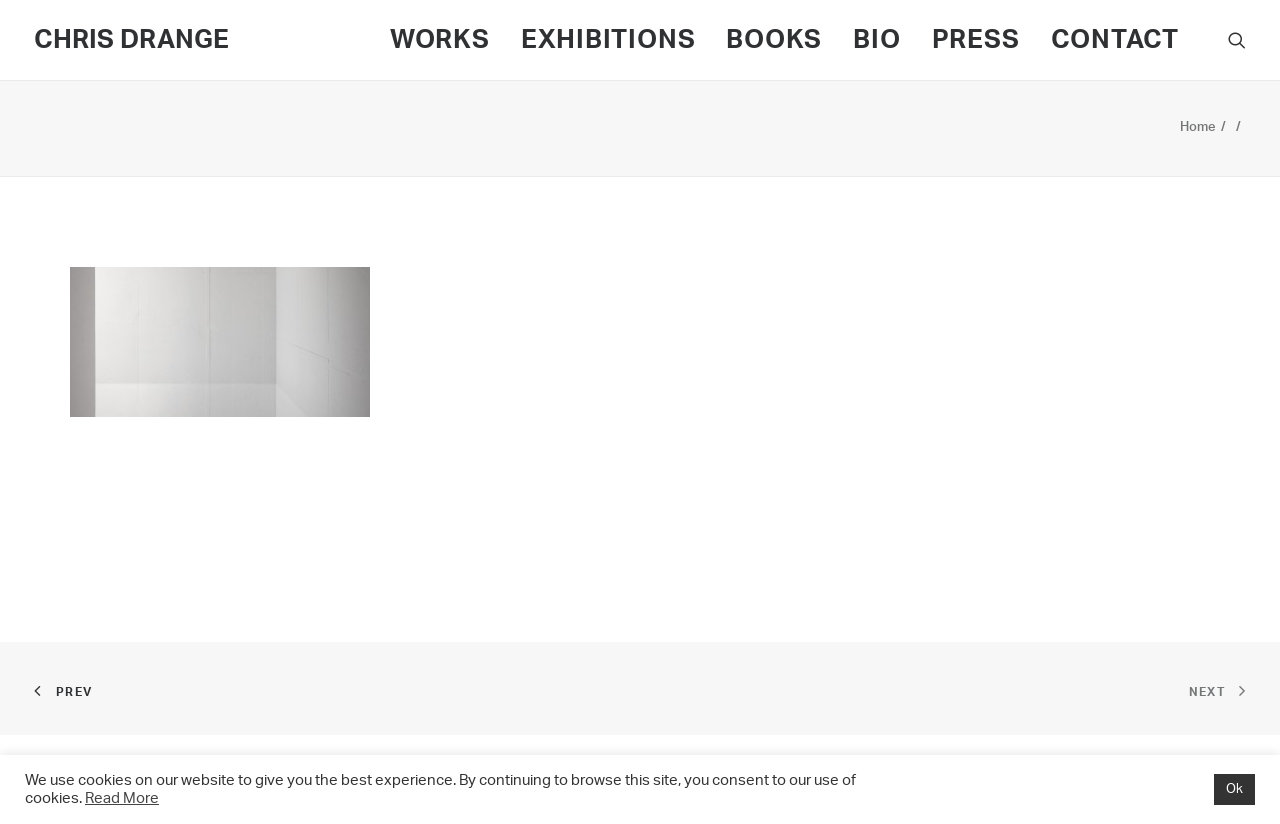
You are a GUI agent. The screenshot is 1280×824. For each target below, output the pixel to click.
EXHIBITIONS (608, 40)
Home (1198, 127)
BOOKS (774, 40)
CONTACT (1115, 40)
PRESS (976, 40)
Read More (122, 798)
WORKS (440, 40)
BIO (876, 40)
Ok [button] (1234, 789)
